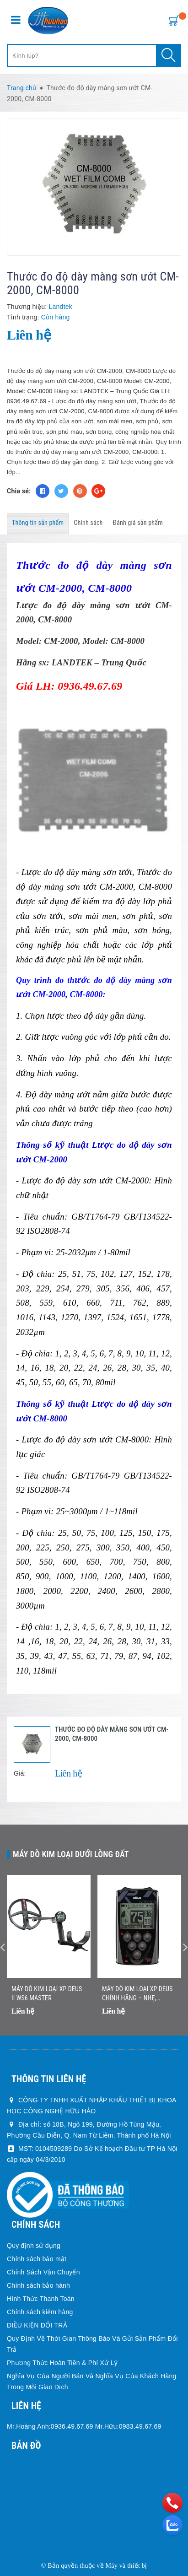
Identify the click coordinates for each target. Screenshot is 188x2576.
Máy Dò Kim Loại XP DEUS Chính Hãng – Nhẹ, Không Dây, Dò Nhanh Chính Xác (137, 1994)
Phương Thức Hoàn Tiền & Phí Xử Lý (62, 2362)
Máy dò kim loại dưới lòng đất (71, 1854)
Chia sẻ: (19, 491)
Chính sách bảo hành (38, 2285)
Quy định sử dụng (33, 2245)
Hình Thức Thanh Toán (41, 2298)
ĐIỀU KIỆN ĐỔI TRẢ (37, 2325)
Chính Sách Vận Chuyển (43, 2272)
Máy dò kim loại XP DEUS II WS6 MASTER (46, 1993)
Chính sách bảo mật (36, 2259)
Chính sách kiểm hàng (40, 2312)
